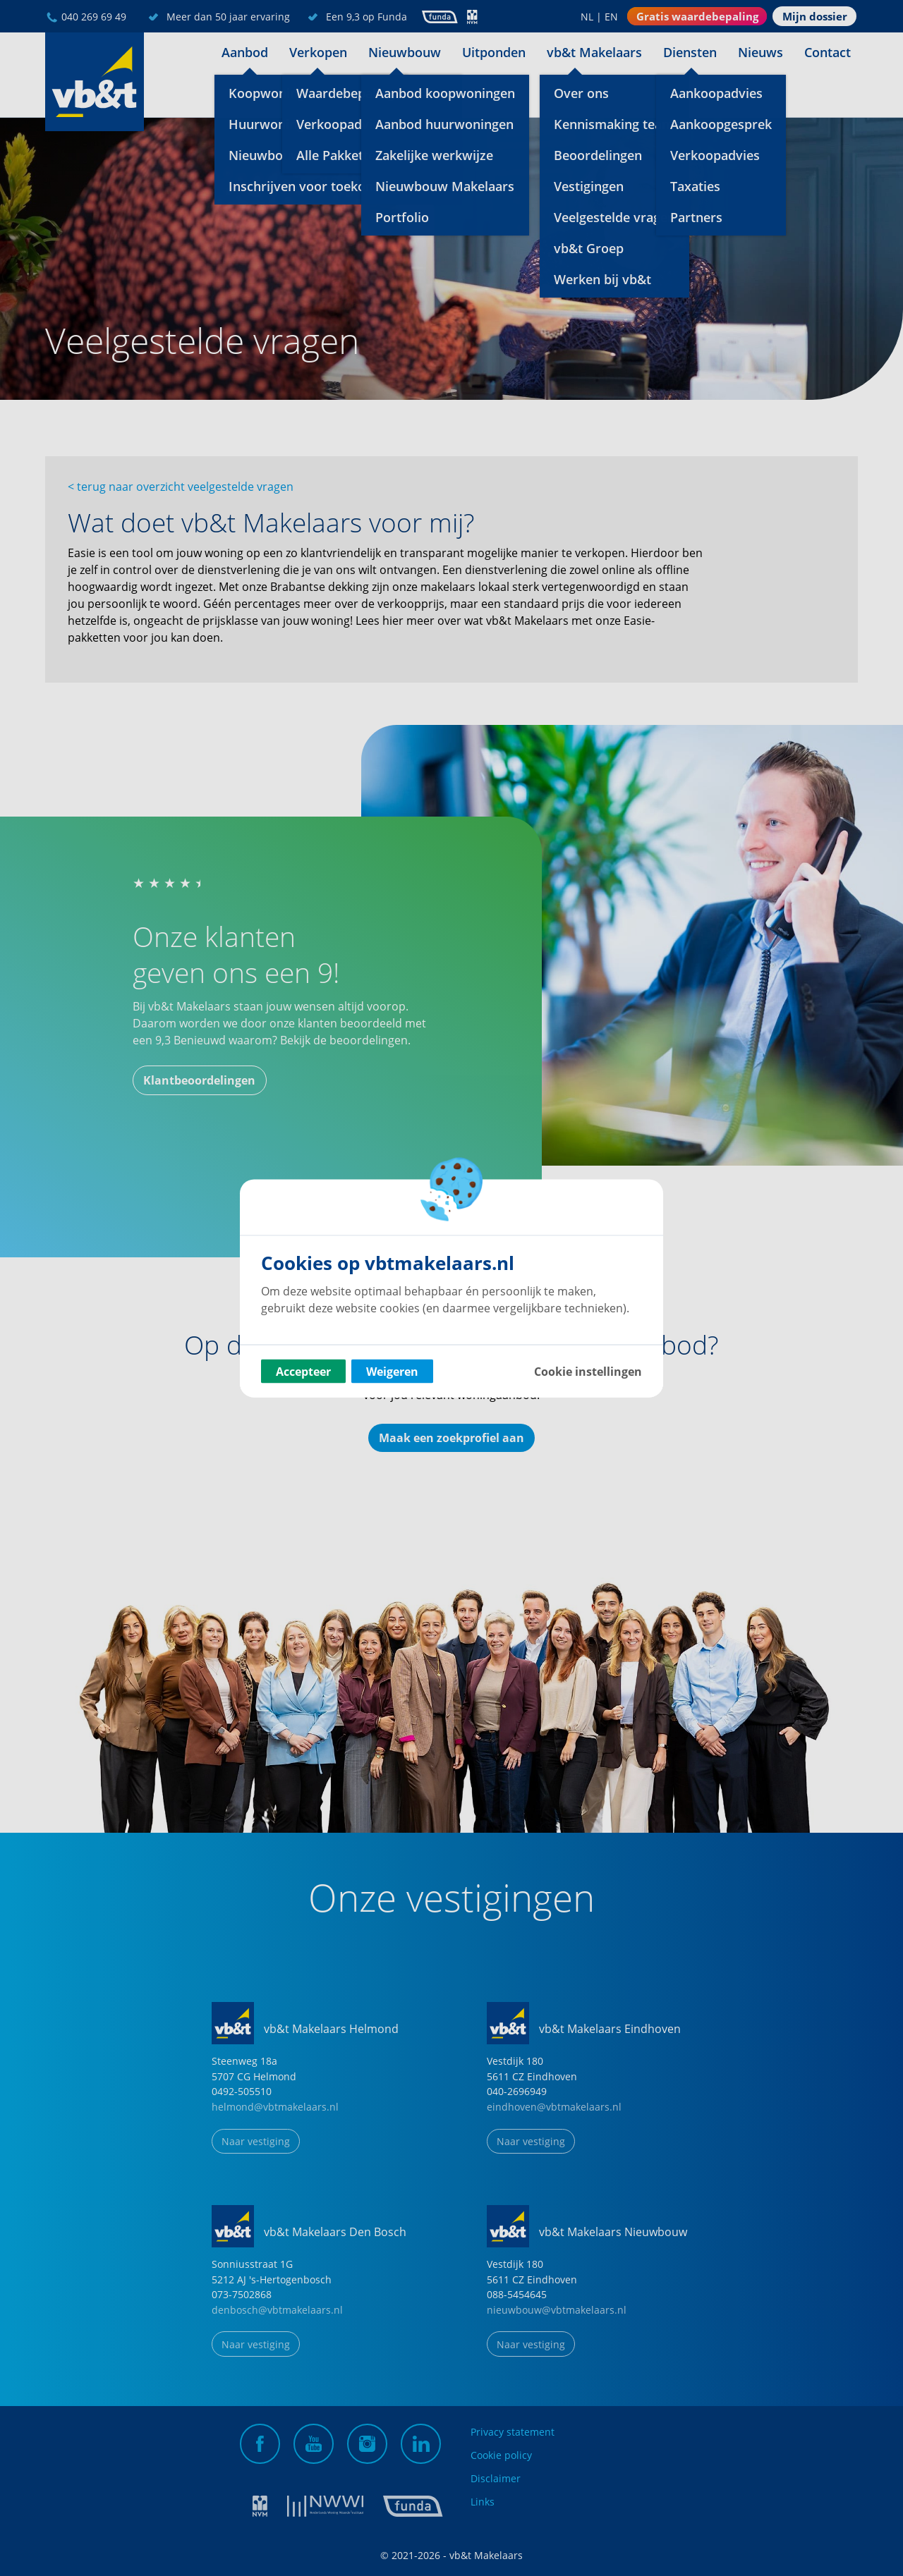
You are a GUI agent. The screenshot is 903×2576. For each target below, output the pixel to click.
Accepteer (303, 1371)
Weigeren (392, 1371)
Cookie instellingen (588, 1371)
